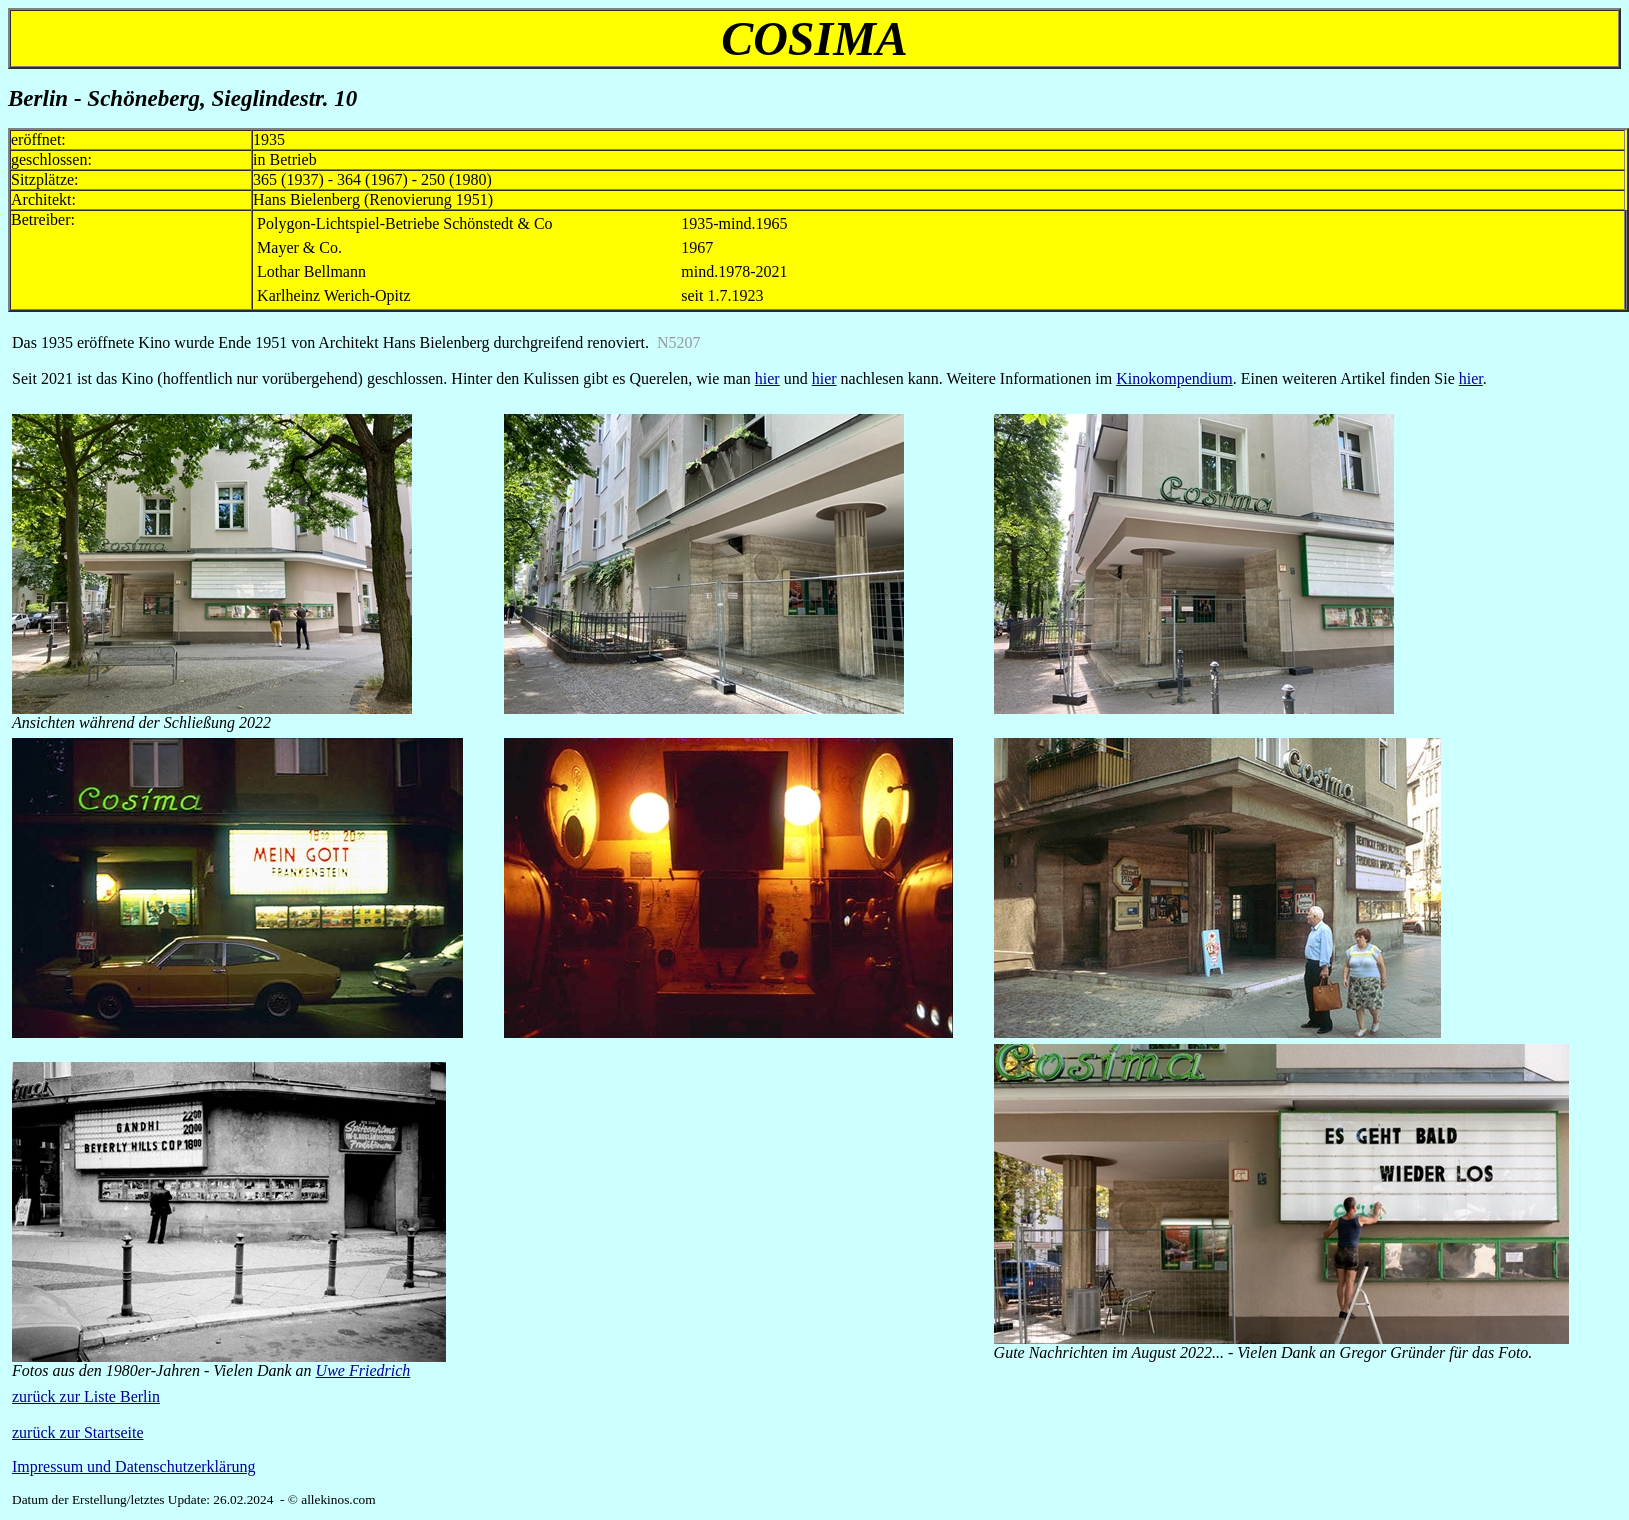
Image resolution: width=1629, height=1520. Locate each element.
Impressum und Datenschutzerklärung (133, 1466)
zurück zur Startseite (78, 1432)
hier (767, 378)
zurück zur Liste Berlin (86, 1396)
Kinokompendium (1174, 378)
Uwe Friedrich (363, 1370)
